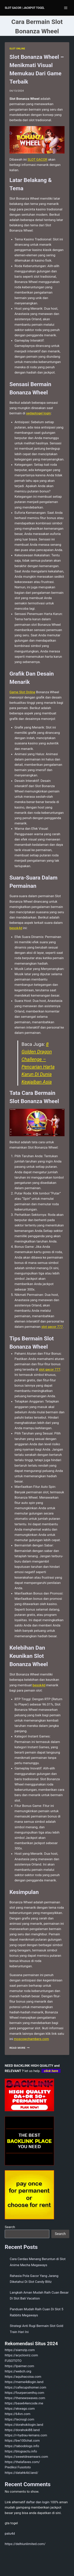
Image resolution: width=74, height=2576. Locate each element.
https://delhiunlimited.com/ (25, 2544)
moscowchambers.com (31, 2039)
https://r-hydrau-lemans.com (26, 2435)
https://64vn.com (17, 2414)
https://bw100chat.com (22, 2440)
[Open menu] (65, 8)
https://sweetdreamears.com (26, 2457)
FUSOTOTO (13, 2361)
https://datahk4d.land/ (21, 2473)
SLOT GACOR (37, 159)
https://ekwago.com (20, 2408)
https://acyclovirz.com (21, 2355)
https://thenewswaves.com (25, 2398)
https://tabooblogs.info (22, 2446)
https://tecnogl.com (19, 2419)
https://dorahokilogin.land (24, 2425)
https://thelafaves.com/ (22, 2462)
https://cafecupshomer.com (25, 2387)
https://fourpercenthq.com (24, 2393)
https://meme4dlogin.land (24, 2382)
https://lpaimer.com (19, 2366)
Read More (19, 2047)
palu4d (10, 2533)
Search (10, 2227)
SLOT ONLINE (17, 48)
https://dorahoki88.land (22, 2430)
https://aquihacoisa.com (23, 2377)
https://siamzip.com (20, 2350)
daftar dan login (38, 2502)
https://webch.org (18, 2371)
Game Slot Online (22, 692)
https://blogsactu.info (21, 2451)
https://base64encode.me (24, 2403)
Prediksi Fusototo (18, 2467)
